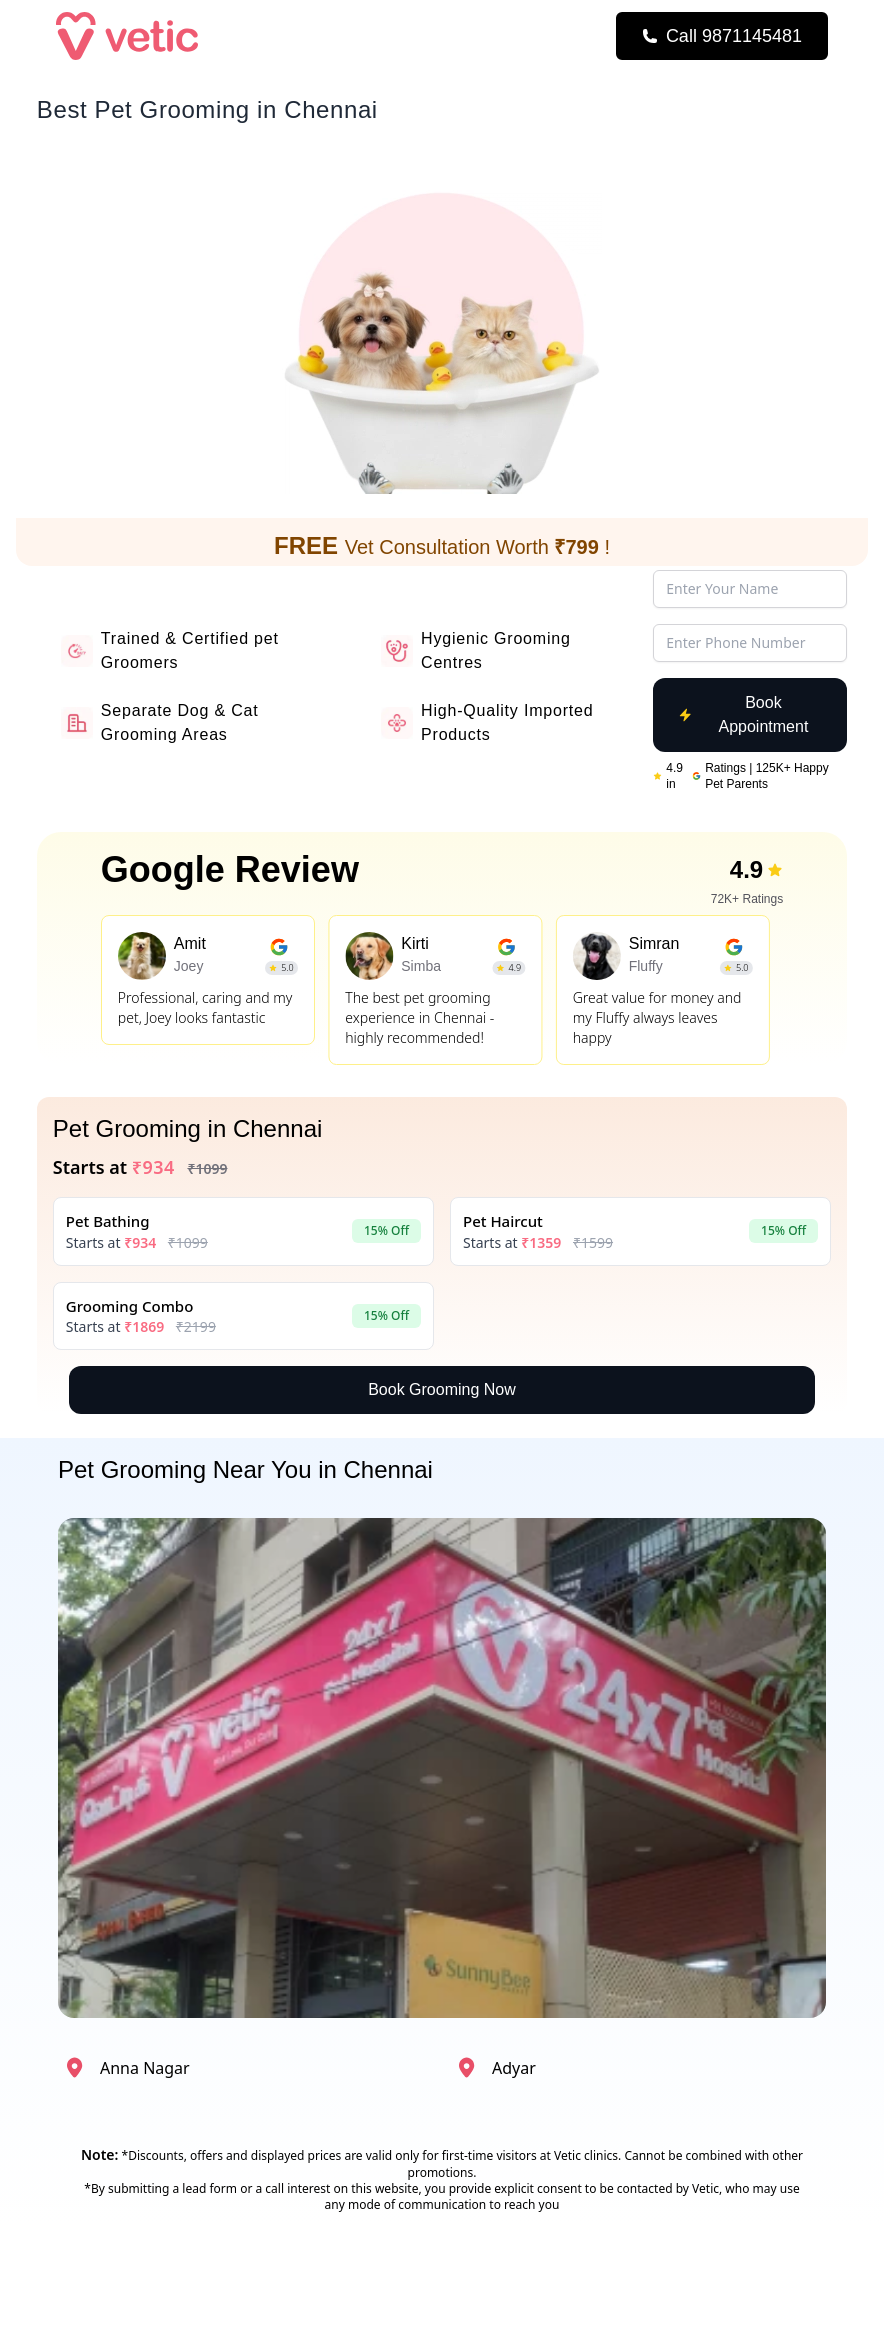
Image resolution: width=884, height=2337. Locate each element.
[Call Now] (722, 36)
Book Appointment (743, 714)
